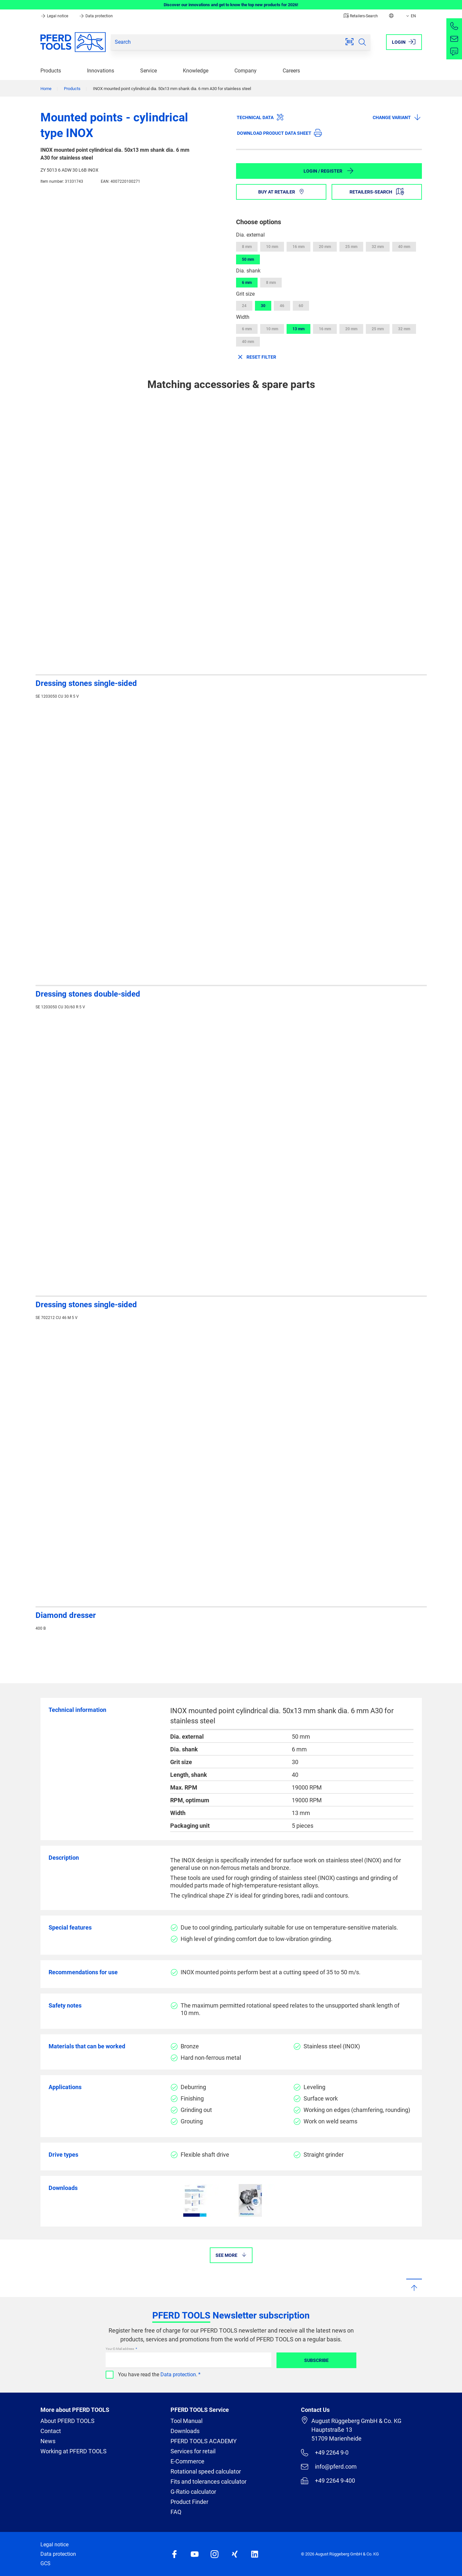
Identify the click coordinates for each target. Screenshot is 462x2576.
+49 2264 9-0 (324, 2452)
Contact (50, 2431)
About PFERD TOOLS (67, 2420)
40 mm (404, 246)
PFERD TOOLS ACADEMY (204, 2441)
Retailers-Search (361, 16)
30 (263, 305)
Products (50, 71)
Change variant (397, 117)
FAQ (176, 2511)
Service (148, 71)
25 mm (351, 246)
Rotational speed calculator (206, 2471)
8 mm (247, 246)
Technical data (260, 117)
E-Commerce (187, 2461)
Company (245, 71)
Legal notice (54, 16)
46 (282, 305)
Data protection (96, 16)
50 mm (248, 259)
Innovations (100, 71)
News (47, 2441)
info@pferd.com (328, 2466)
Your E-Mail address (120, 2349)
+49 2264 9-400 (328, 2480)
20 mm (325, 246)
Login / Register (329, 171)
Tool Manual (186, 2420)
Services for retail (193, 2451)
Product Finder (189, 2501)
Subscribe (316, 2360)
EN (410, 16)
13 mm (298, 329)
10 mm (272, 246)
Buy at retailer (281, 192)
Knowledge (195, 71)
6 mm (247, 282)
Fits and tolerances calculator (208, 2481)
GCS (45, 2563)
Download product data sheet (279, 133)
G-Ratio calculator (193, 2491)
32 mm (378, 246)
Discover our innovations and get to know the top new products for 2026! (231, 4)
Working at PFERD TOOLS (73, 2451)
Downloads (185, 2431)
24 (244, 305)
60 (301, 305)
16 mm (298, 246)
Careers (291, 71)
